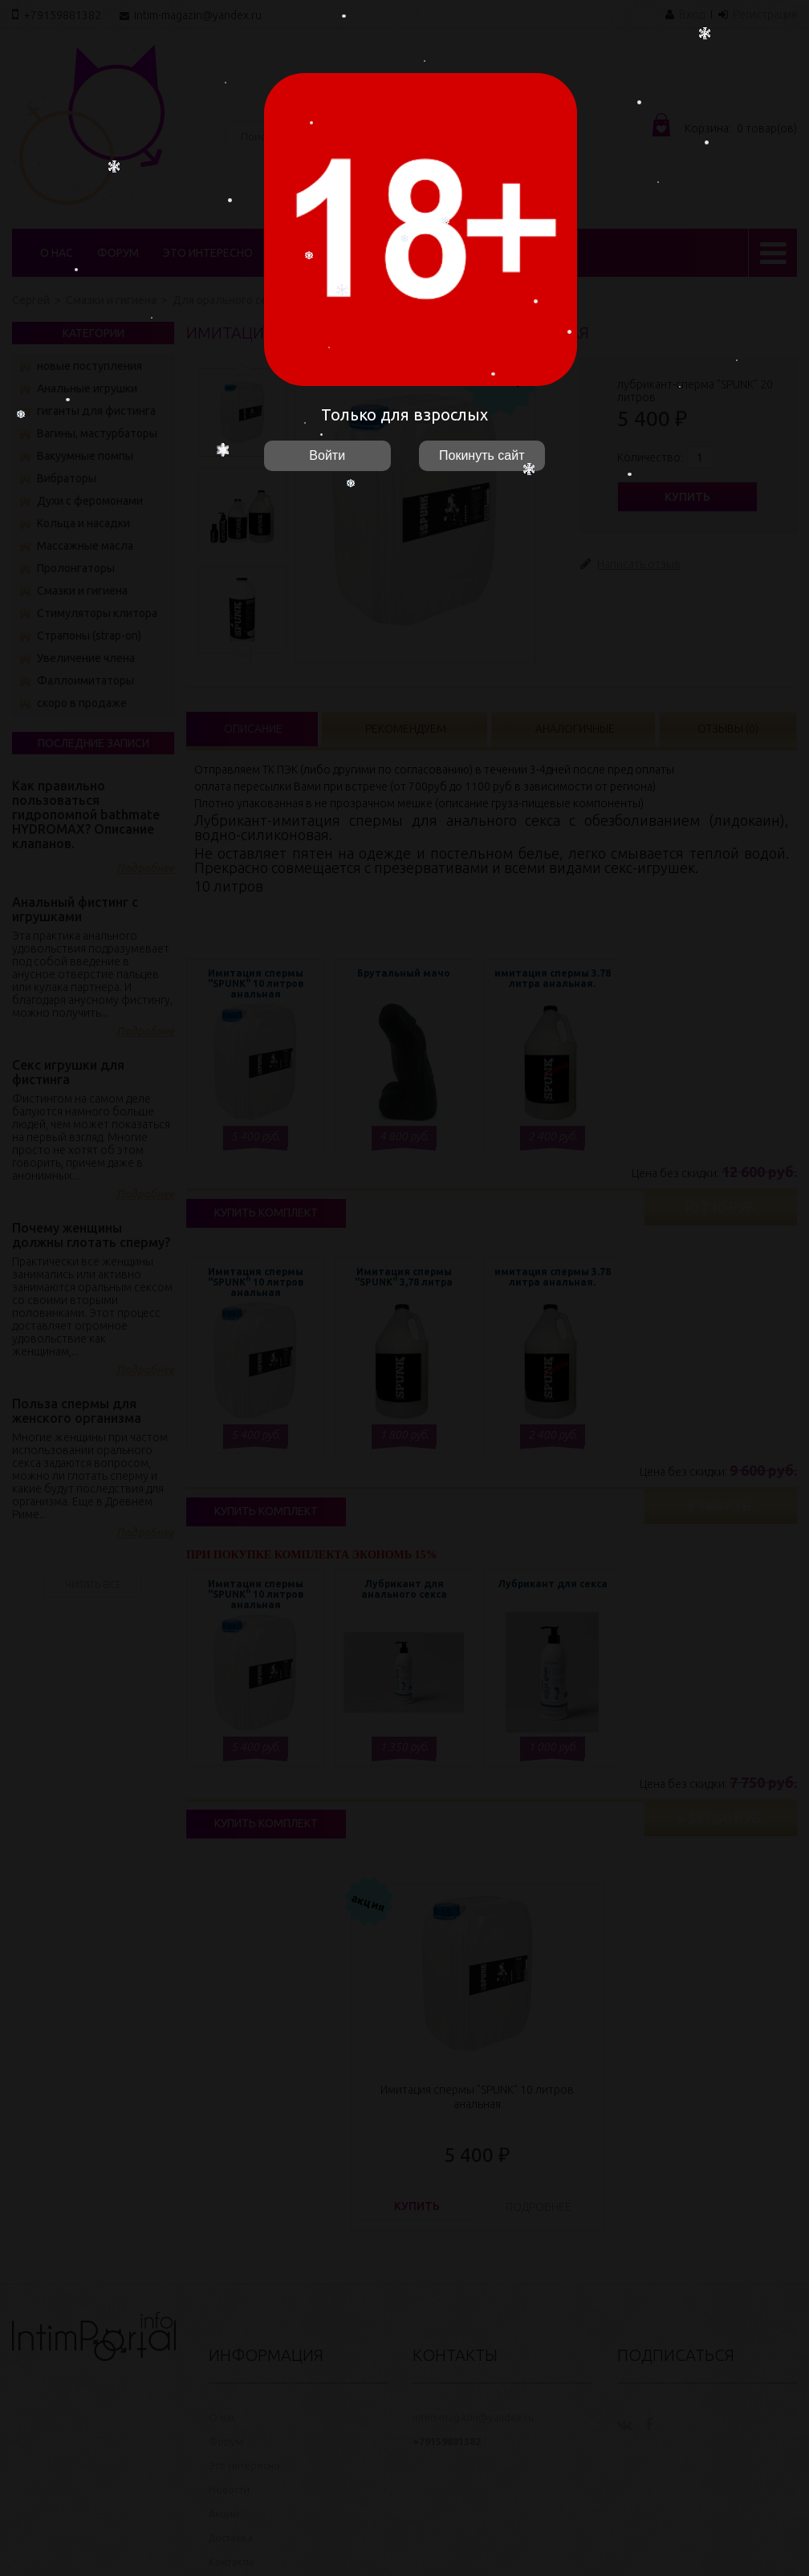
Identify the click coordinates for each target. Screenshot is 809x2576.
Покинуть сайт (481, 455)
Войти (327, 455)
